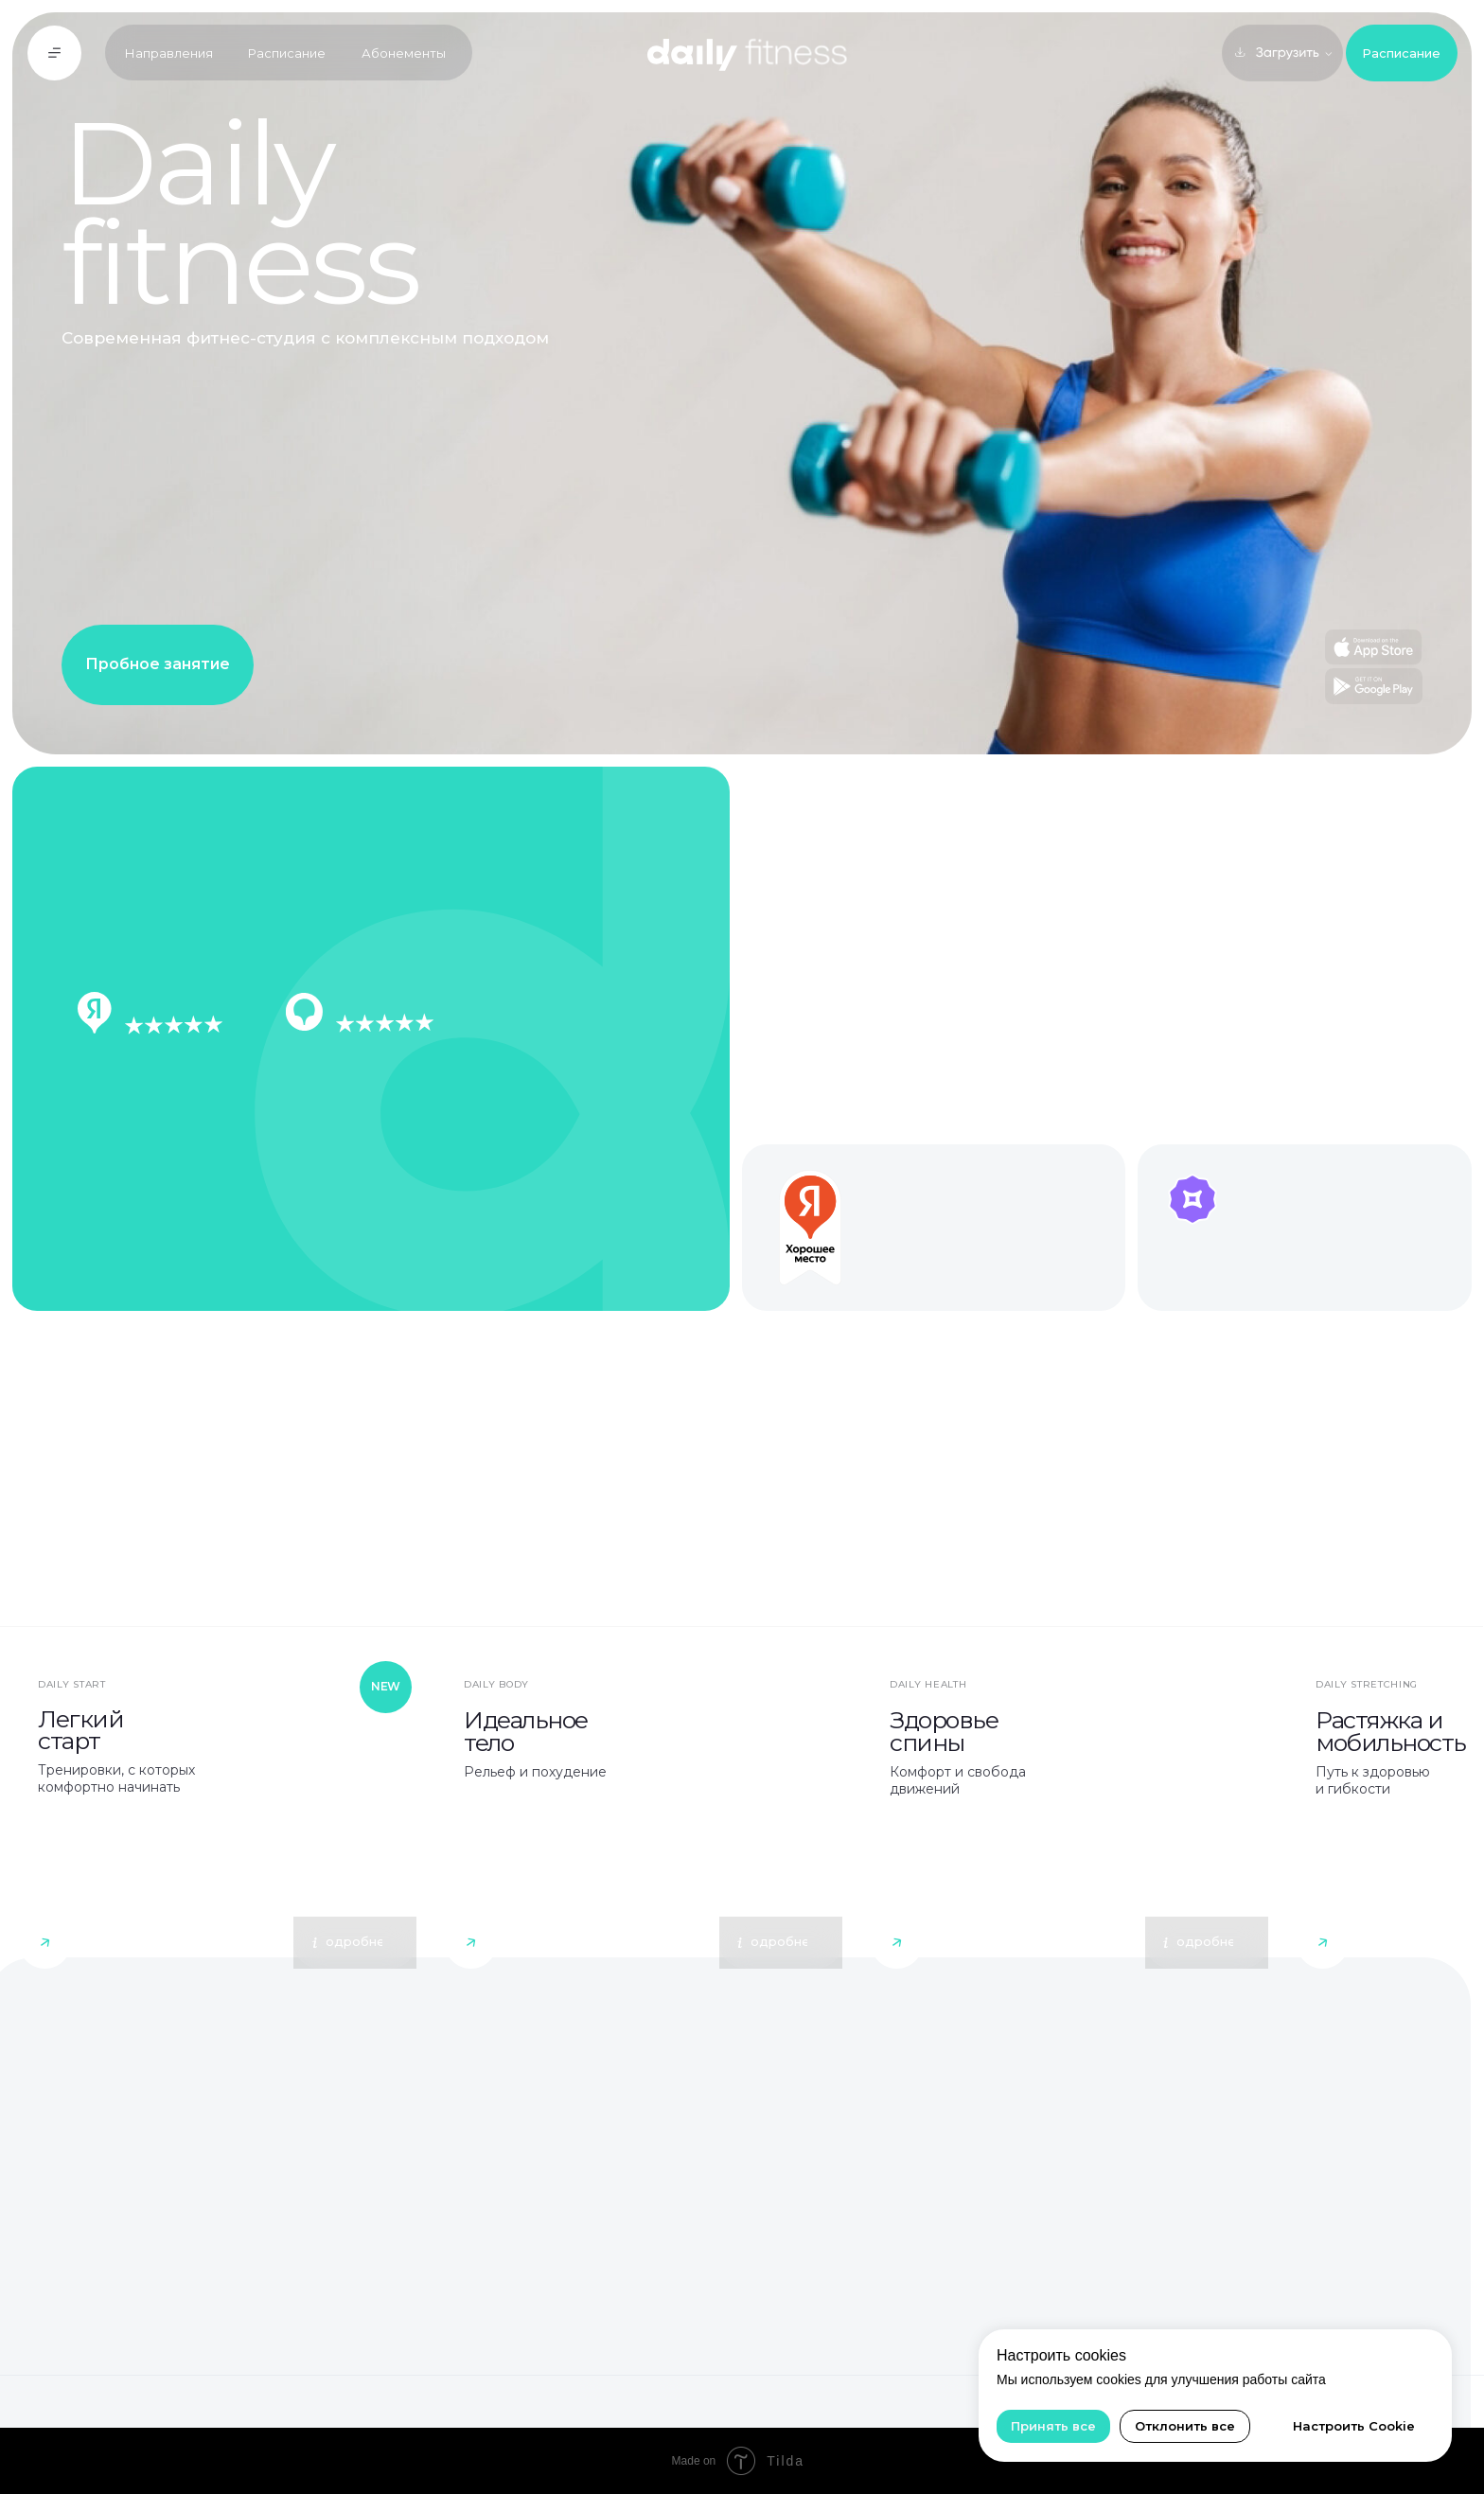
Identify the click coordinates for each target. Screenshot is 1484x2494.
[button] (54, 53)
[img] (217, 1815)
